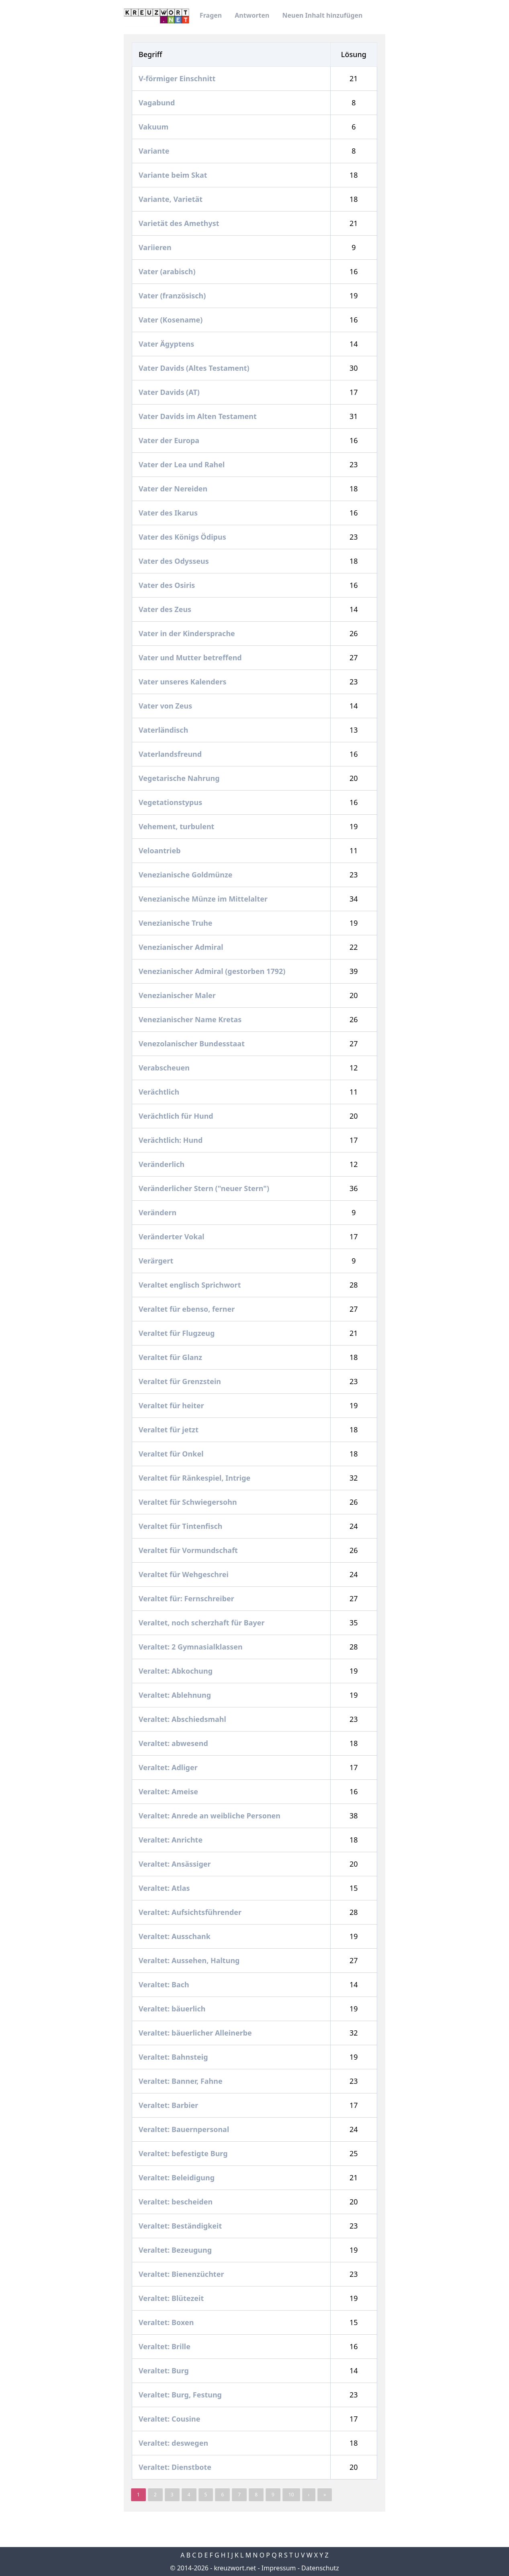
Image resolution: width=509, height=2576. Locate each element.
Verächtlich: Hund (171, 1140)
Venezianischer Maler (178, 995)
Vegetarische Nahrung (180, 778)
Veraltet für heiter (172, 1405)
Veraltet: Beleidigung (178, 2177)
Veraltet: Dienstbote (176, 2467)
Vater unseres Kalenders (183, 681)
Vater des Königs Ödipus (183, 537)
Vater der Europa (170, 440)
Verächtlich (160, 1092)
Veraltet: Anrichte (171, 1840)
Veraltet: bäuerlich (173, 2008)
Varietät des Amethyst (180, 223)
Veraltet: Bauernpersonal (185, 2129)
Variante (155, 151)
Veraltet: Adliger (169, 1767)
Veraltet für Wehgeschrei (185, 1574)
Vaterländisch (164, 730)
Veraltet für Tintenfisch (181, 1526)
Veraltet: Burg (165, 2370)
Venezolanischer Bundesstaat (193, 1043)
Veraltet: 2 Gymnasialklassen (191, 1647)
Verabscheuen (165, 1067)
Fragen (211, 15)
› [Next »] (309, 2494)
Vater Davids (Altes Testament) (195, 368)
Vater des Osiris (168, 585)
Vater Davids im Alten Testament (198, 416)
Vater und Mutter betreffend (191, 657)
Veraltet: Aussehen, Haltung (190, 1960)
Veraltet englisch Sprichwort (191, 1285)
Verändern (158, 1212)
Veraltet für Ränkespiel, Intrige (195, 1478)
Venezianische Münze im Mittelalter (204, 899)
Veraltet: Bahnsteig (174, 2057)
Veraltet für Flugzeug (178, 1333)
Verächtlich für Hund (177, 1116)
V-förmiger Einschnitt (178, 78)
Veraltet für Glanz (171, 1357)
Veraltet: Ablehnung (176, 1695)
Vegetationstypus (171, 802)
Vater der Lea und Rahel (183, 464)
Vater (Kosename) (171, 320)
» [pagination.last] (324, 2494)
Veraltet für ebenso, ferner (188, 1309)
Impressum (279, 2568)
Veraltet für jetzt (169, 1429)
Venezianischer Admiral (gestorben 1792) (213, 971)
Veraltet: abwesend (174, 1743)
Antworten (252, 15)
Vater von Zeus (166, 706)
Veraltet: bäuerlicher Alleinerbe (196, 2033)
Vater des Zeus (166, 609)
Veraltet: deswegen (174, 2443)
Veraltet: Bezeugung (176, 2250)
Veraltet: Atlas (165, 1888)
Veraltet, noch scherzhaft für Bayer (202, 1622)
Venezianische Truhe (176, 923)
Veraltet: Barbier (169, 2105)
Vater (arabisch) (168, 271)
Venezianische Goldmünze (186, 874)
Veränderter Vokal (172, 1236)
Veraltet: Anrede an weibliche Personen (210, 1815)
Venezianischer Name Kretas (191, 1019)
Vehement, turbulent (177, 826)
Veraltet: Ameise (169, 1791)
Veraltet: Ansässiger (176, 1864)
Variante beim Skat (174, 175)
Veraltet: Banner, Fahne (181, 2081)
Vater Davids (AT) (170, 392)
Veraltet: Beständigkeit (181, 2226)
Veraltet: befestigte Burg (184, 2153)
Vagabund (158, 102)
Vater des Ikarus (169, 513)
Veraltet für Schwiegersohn (189, 1502)
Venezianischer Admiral (182, 947)
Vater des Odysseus (175, 561)
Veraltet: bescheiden (177, 2201)
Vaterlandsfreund (171, 754)
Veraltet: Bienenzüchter (182, 2274)
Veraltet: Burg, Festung (181, 2394)
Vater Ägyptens (167, 344)
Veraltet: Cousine (170, 2419)
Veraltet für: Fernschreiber (187, 1598)
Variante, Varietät (171, 199)
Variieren (156, 247)
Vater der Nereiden (174, 488)
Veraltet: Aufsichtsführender (191, 1912)
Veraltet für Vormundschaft (189, 1550)
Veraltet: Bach (165, 1984)
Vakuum (154, 126)
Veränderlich (162, 1164)
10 (291, 2494)
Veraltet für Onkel (172, 1454)
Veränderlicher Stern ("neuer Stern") (205, 1188)
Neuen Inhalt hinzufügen (322, 15)
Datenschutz (320, 2568)
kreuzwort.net (235, 2568)
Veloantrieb (160, 850)
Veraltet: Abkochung (177, 1671)
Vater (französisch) (173, 295)
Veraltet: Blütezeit (172, 2298)
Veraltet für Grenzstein (181, 1381)
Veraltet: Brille (165, 2346)
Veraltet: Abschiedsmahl (183, 1719)
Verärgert (157, 1260)
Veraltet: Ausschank (176, 1936)
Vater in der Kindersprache (188, 633)
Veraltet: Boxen (167, 2322)
